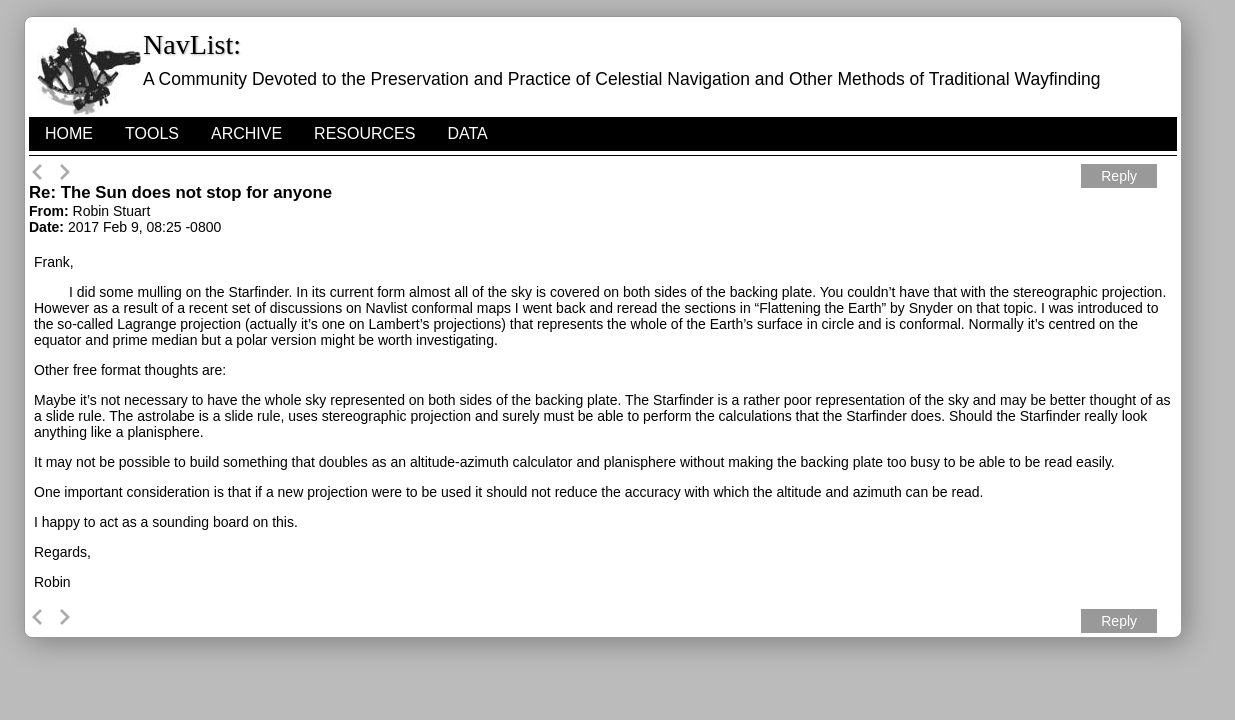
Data (467, 133)
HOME (69, 133)
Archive (246, 133)
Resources (364, 133)
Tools (152, 133)
